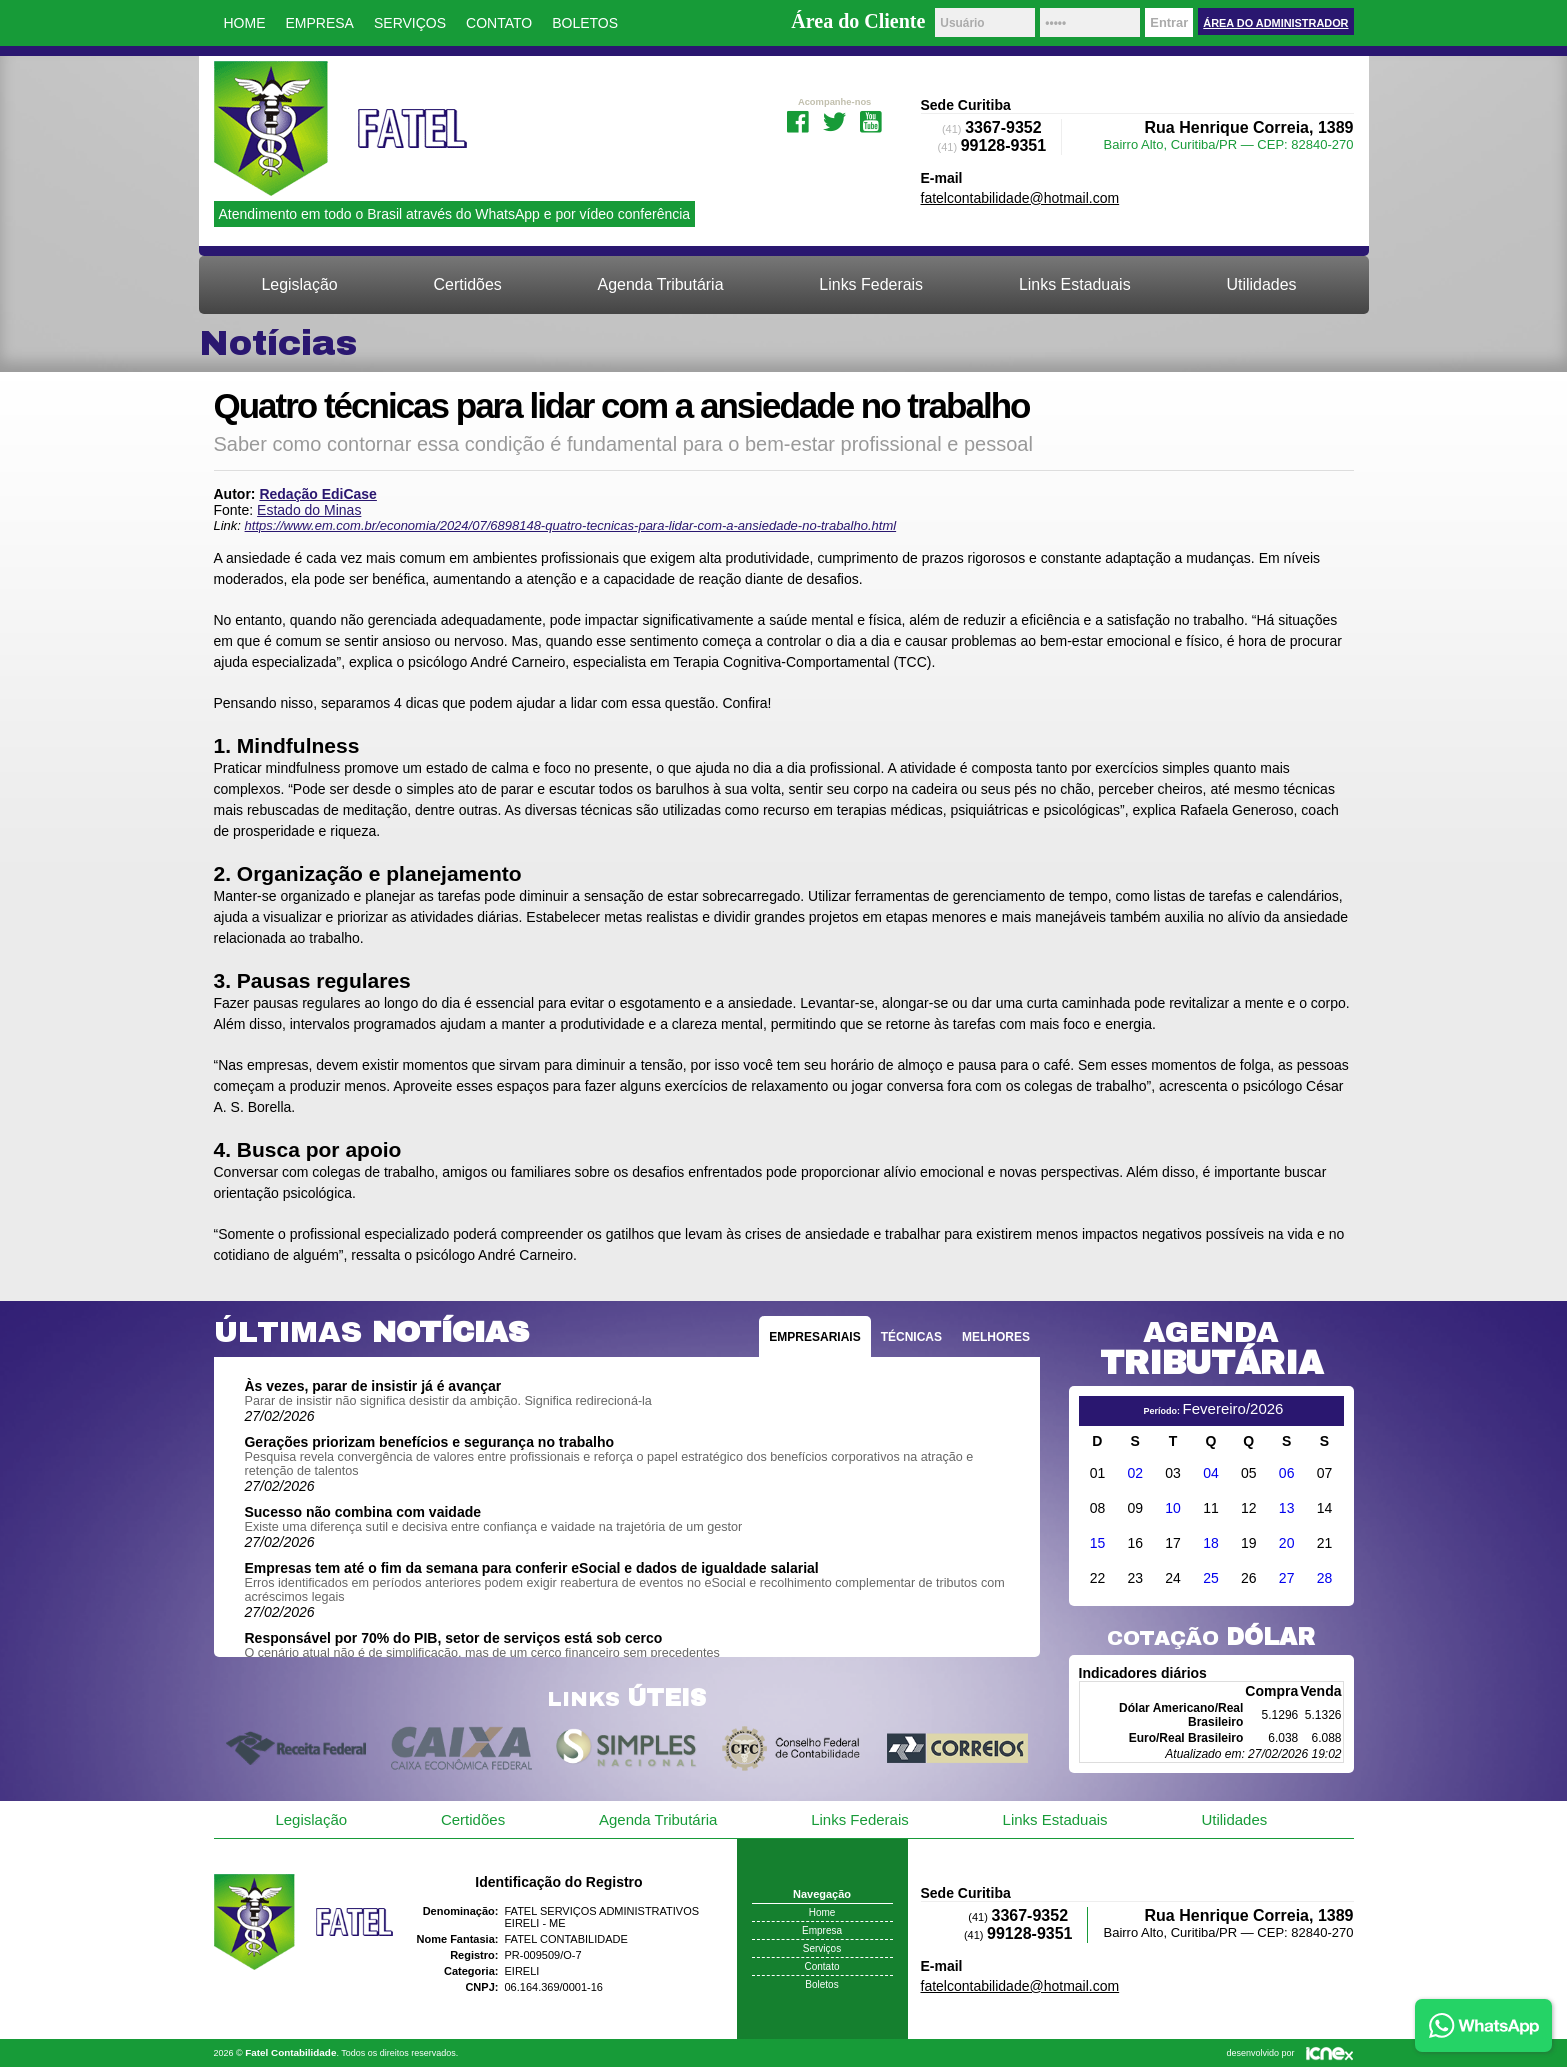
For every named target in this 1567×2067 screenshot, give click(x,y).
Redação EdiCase (318, 494)
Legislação (299, 284)
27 (1287, 1578)
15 (1098, 1543)
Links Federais (871, 284)
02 (1135, 1473)
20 (1287, 1543)
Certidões (468, 284)
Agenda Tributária (661, 284)
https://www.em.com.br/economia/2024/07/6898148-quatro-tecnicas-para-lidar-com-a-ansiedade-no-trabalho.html (571, 525)
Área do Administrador (1275, 23)
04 (1211, 1473)
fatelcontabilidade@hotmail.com (1020, 198)
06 (1287, 1473)
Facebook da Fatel (798, 120)
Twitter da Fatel (834, 120)
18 (1211, 1543)
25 (1211, 1578)
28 (1325, 1578)
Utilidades (1261, 284)
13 (1287, 1508)
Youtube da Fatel (871, 120)
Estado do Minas (309, 510)
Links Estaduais (1075, 284)
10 (1173, 1508)
